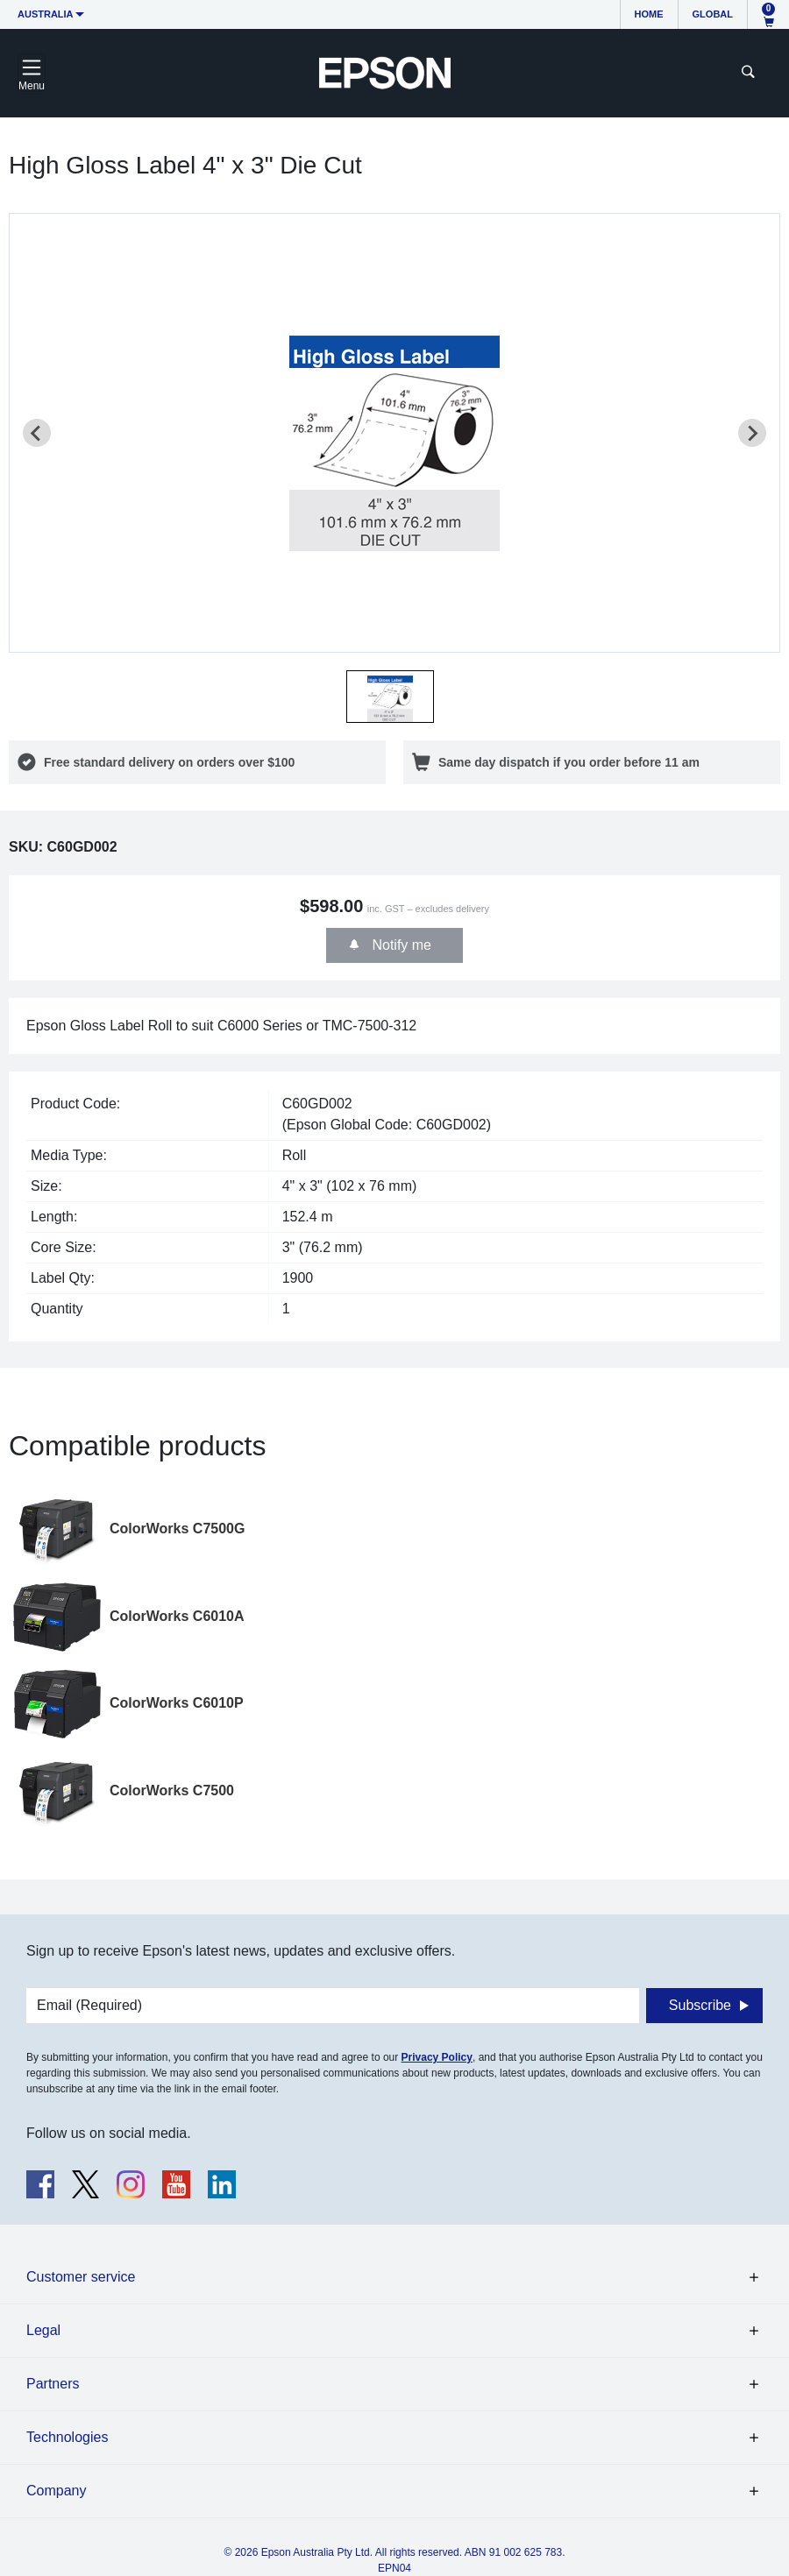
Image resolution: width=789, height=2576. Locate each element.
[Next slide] (752, 433)
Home (649, 14)
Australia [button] (46, 14)
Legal (43, 2330)
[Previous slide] (37, 433)
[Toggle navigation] (32, 72)
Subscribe (700, 2005)
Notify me (399, 945)
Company (56, 2490)
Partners (52, 2383)
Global (713, 14)
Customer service (80, 2276)
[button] (390, 696)
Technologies (67, 2437)
